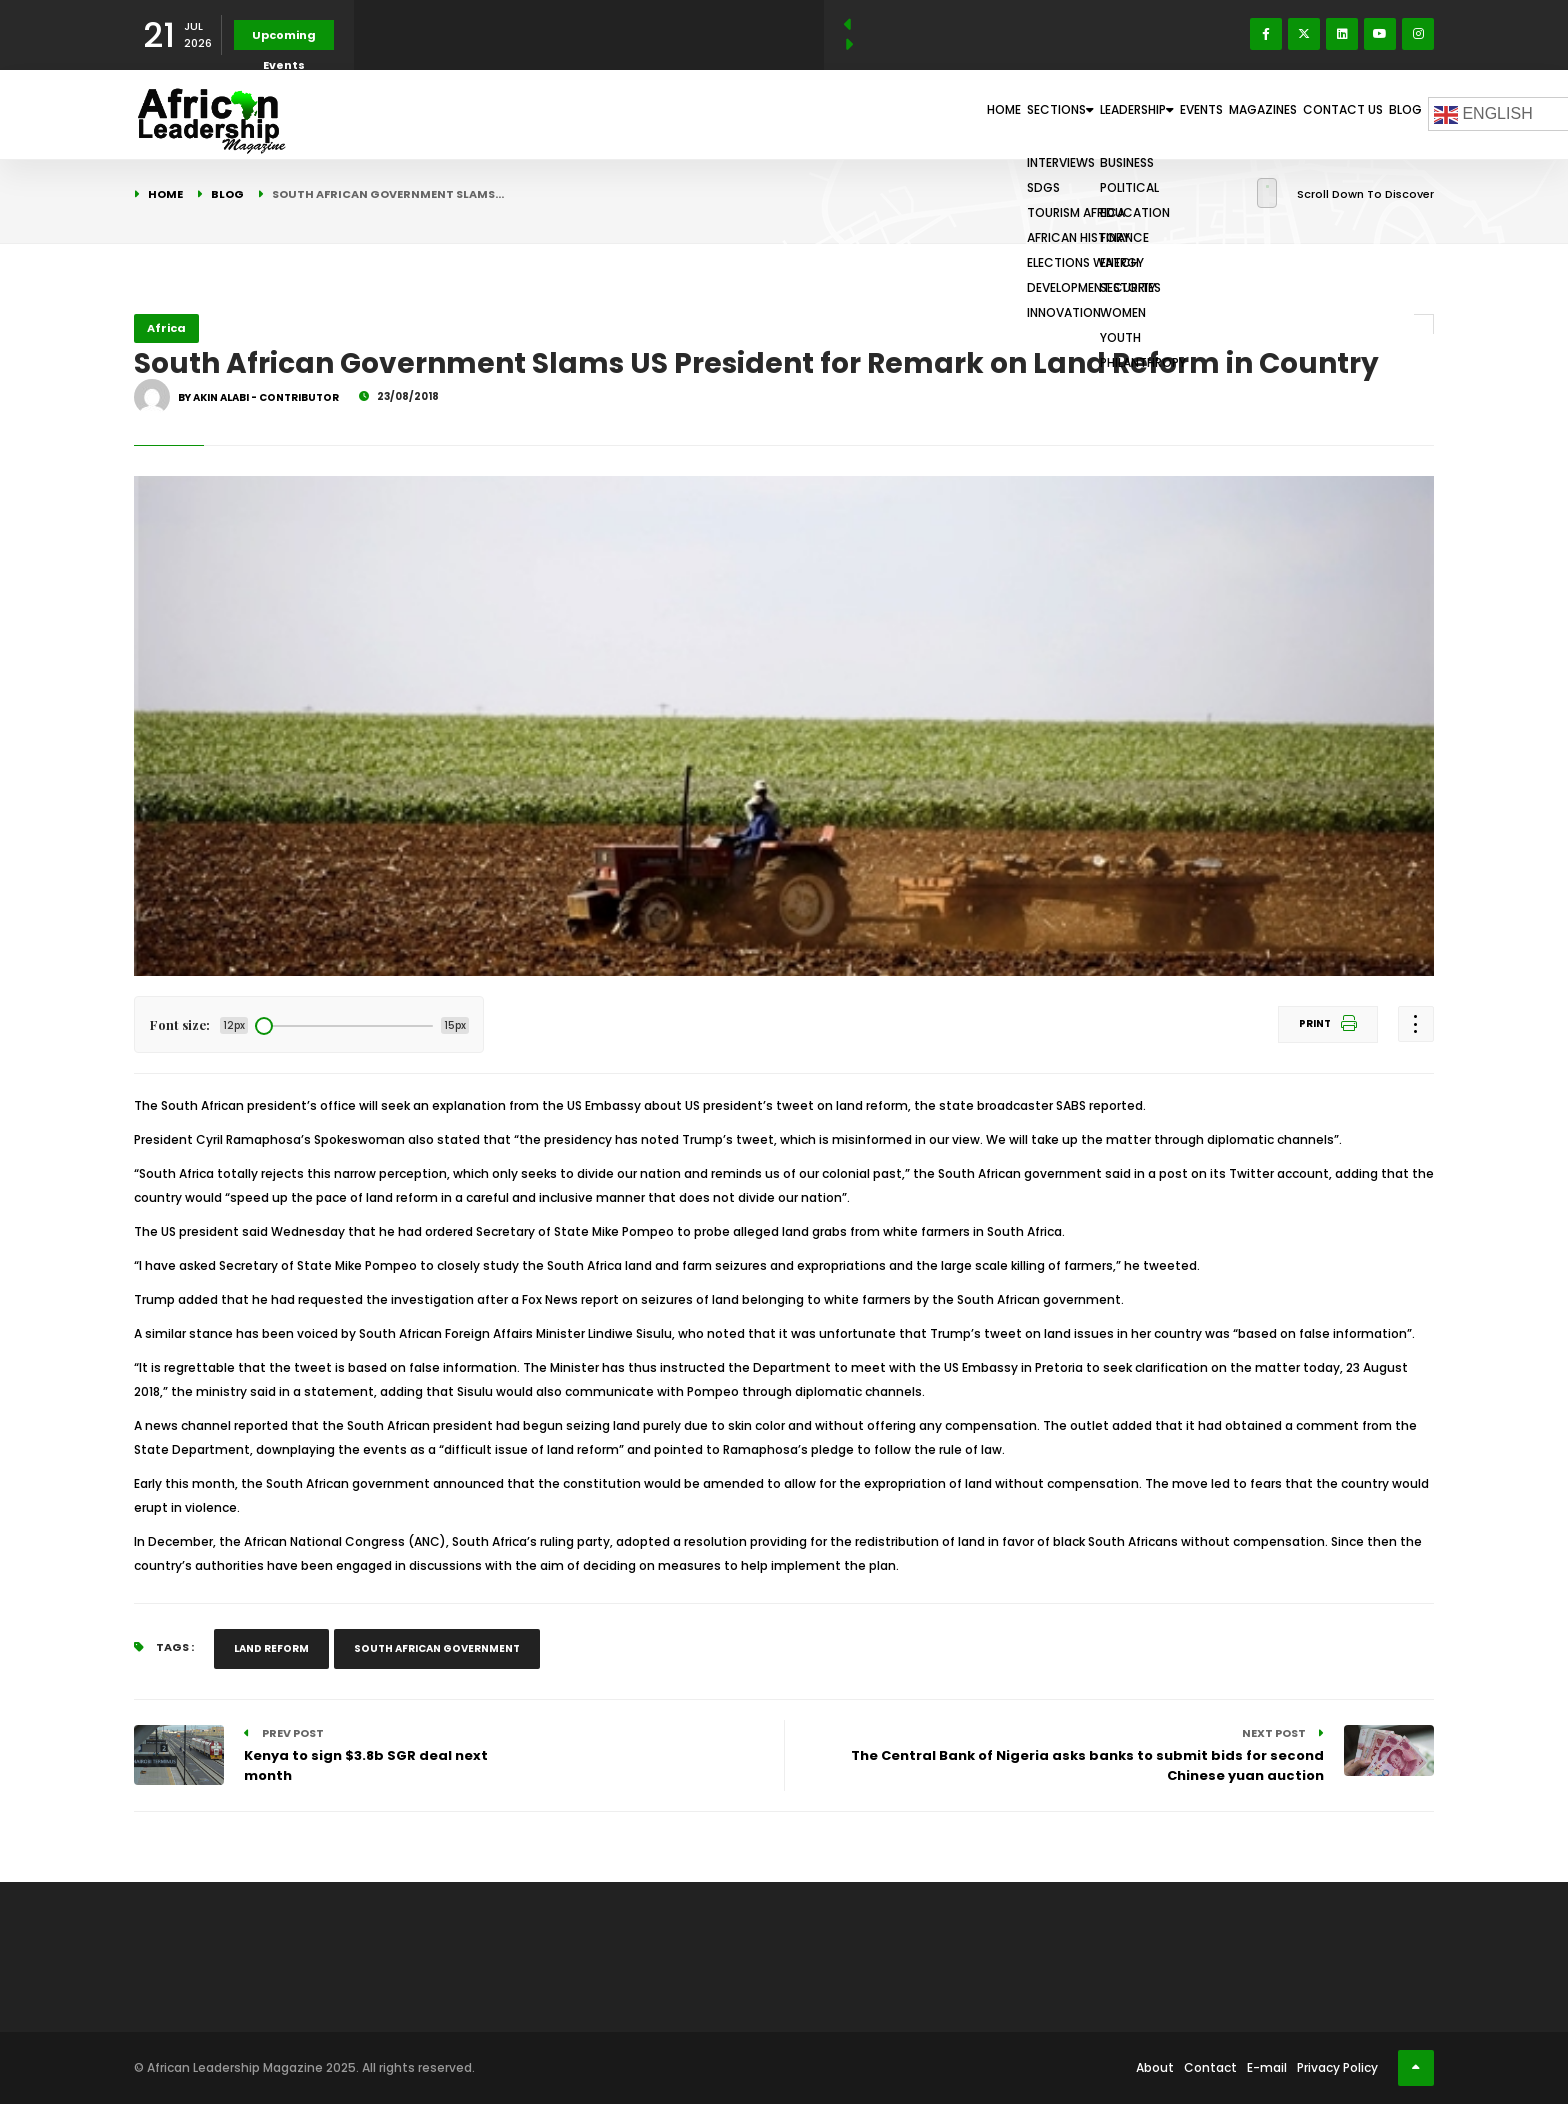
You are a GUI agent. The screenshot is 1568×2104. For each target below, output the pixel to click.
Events (1124, 114)
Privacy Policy (1337, 2067)
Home (838, 114)
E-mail (1267, 2067)
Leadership (1031, 114)
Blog (1394, 114)
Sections (922, 114)
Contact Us (1311, 114)
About (1155, 2067)
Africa (166, 328)
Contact (1210, 2067)
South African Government (437, 1648)
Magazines (1209, 114)
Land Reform (271, 1648)
